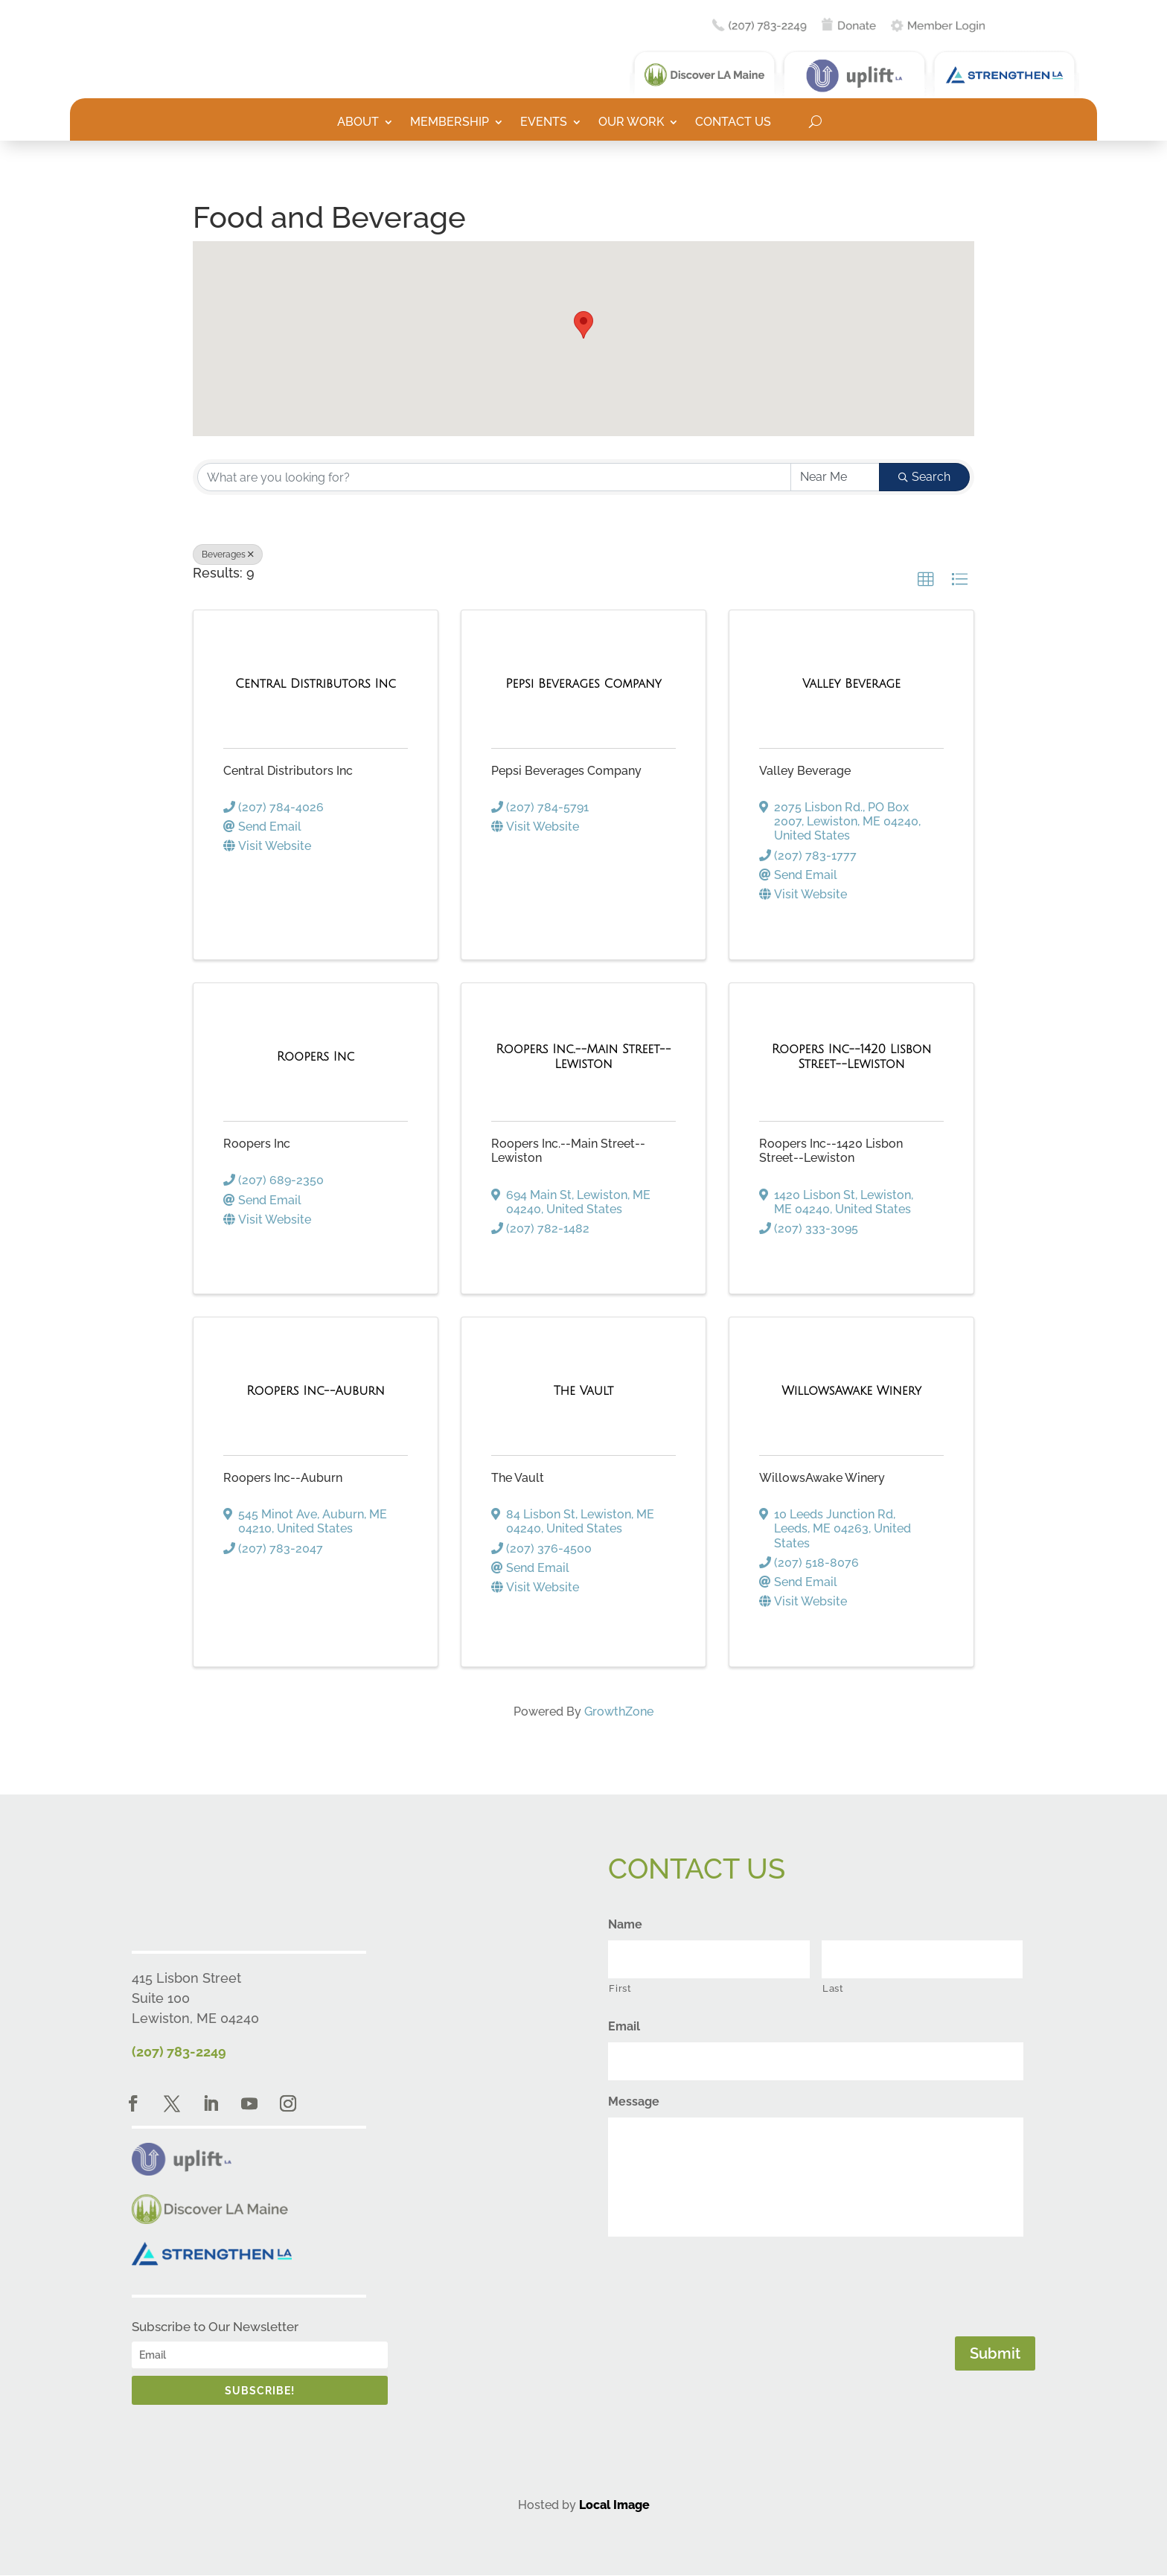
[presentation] (721, 2283)
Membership (449, 123)
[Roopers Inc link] (315, 1056)
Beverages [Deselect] (228, 554)
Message (633, 2101)
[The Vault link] (584, 1391)
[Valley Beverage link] (851, 684)
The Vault (517, 1478)
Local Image (614, 2505)
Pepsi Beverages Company (566, 771)
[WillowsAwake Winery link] (851, 1391)
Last (833, 1988)
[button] (583, 325)
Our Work (631, 123)
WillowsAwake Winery (822, 1478)
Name (625, 1924)
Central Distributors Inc (288, 771)
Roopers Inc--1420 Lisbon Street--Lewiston (831, 1151)
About (358, 123)
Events (543, 123)
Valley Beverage (805, 771)
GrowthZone (618, 1711)
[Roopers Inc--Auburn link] (315, 1391)
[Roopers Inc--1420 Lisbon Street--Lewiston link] (851, 1056)
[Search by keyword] (494, 477)
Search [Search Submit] (924, 477)
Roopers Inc (256, 1144)
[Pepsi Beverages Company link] (583, 684)
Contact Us (733, 123)
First (620, 1988)
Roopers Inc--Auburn (282, 1478)
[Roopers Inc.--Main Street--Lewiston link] (583, 1056)
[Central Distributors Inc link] (315, 684)
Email (624, 2026)
